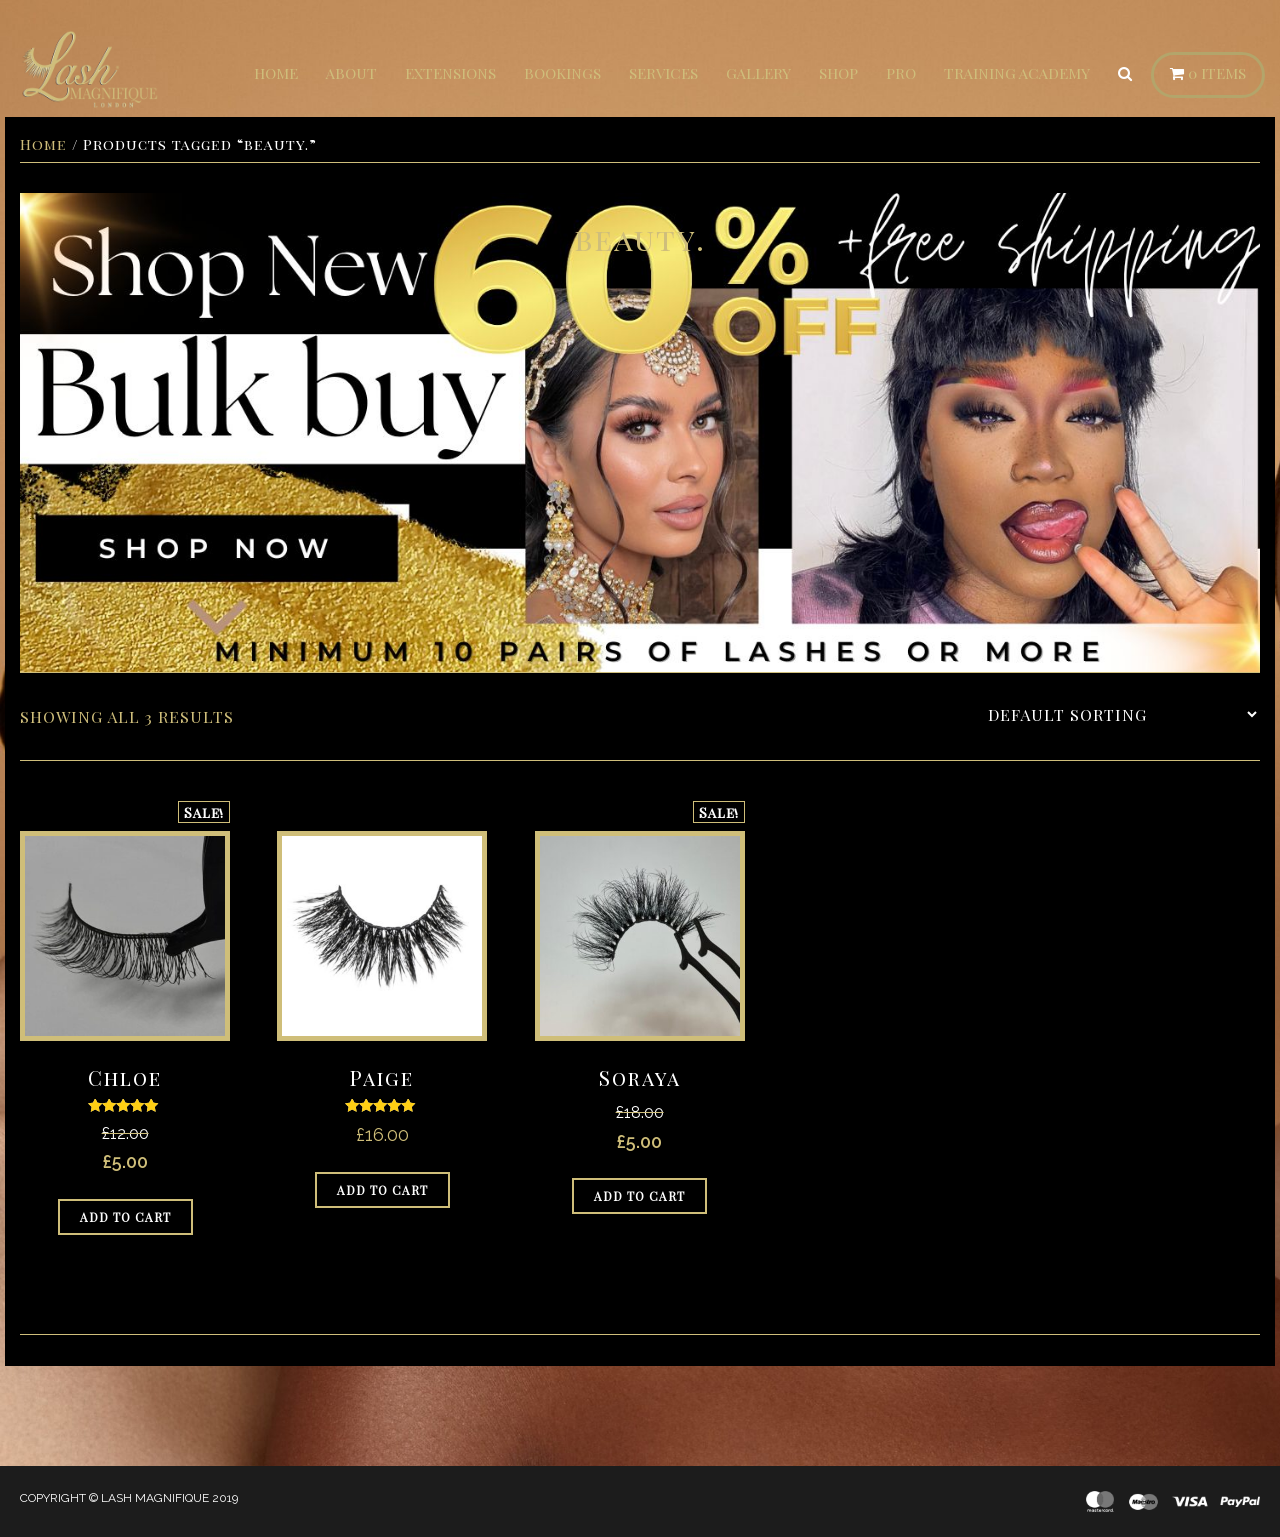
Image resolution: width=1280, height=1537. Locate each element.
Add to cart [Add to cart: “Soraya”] (639, 1196)
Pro (901, 73)
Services (663, 73)
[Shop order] (1122, 714)
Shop (838, 73)
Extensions (450, 73)
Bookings (562, 73)
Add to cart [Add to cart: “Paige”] (382, 1190)
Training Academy (1017, 73)
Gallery (758, 73)
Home (276, 73)
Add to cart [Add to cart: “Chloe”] (125, 1217)
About (351, 73)
